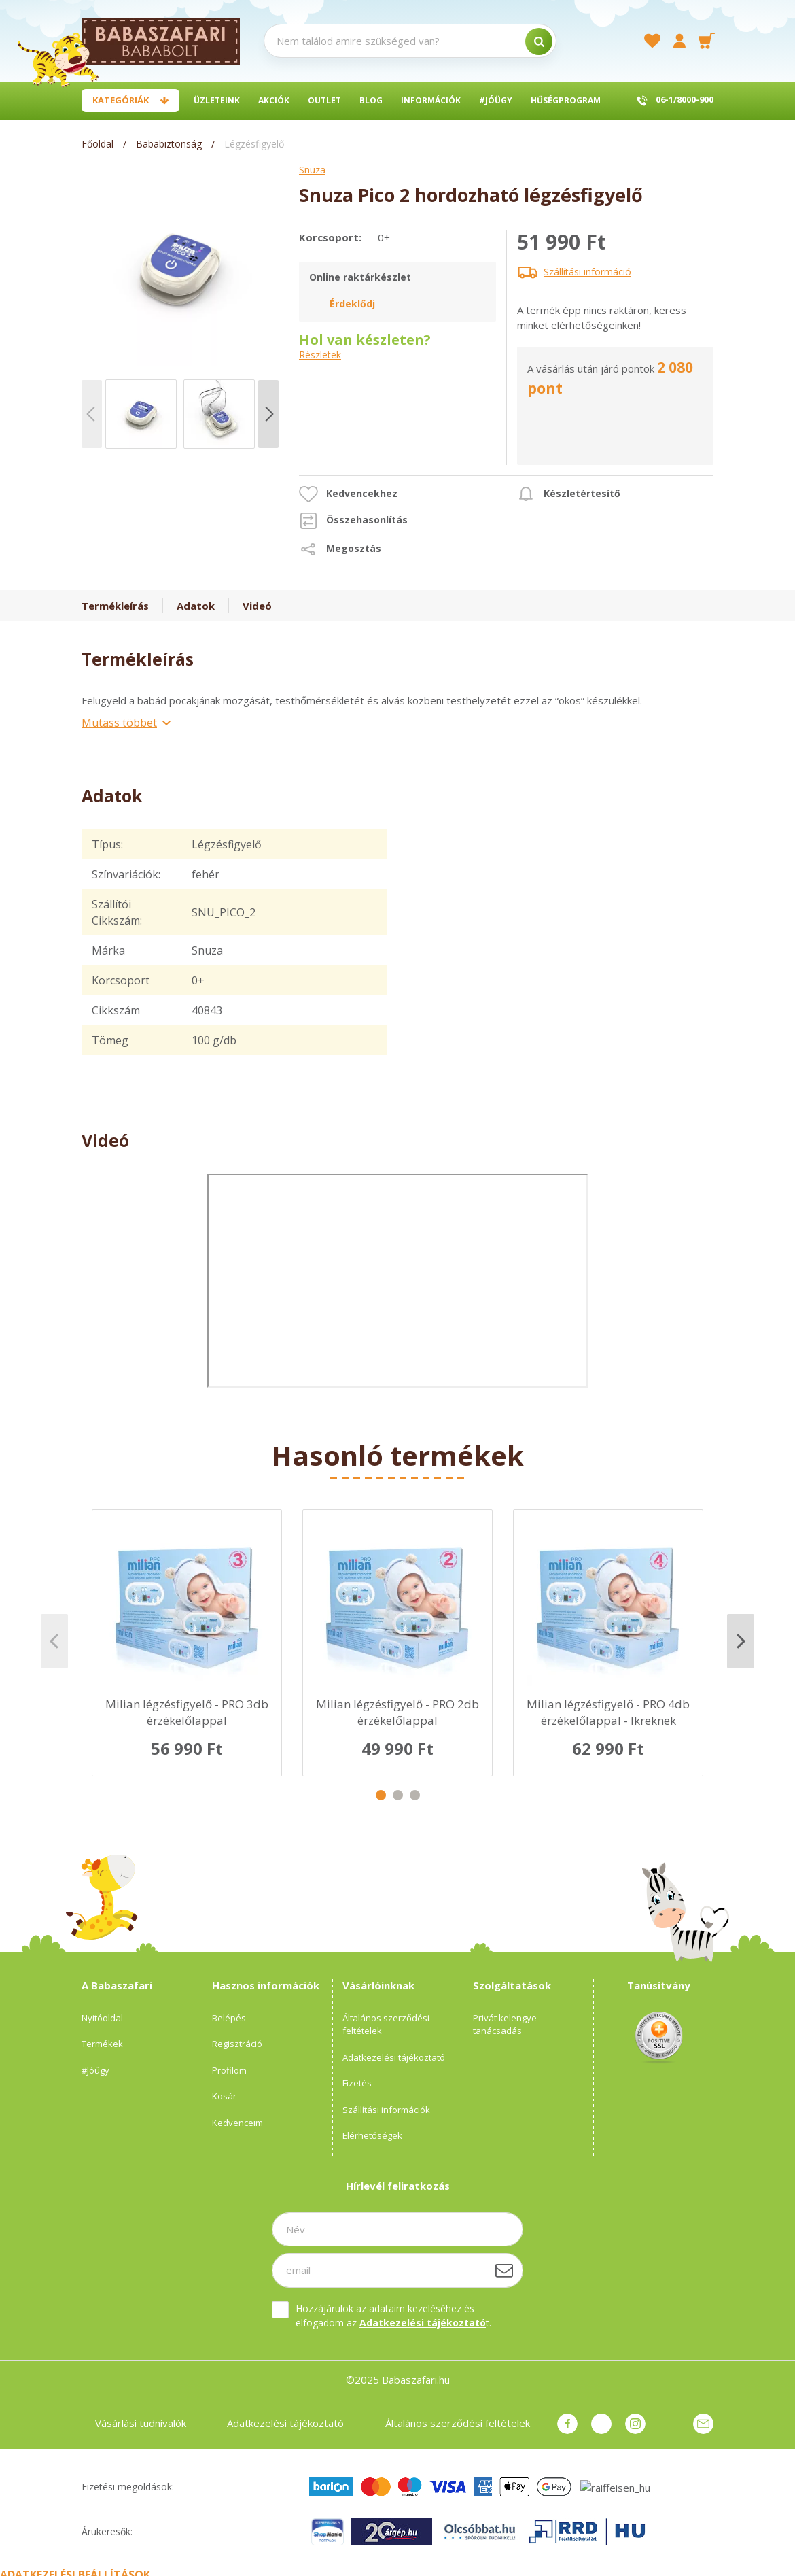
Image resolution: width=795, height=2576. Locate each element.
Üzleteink (217, 100)
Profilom (229, 2070)
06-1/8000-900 (684, 99)
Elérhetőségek (372, 2135)
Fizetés (357, 2083)
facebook (567, 2424)
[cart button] (706, 40)
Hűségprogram (566, 100)
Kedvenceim (237, 2122)
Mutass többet (119, 722)
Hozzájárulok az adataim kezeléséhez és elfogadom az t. (393, 2315)
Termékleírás (115, 606)
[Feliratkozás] (504, 2270)
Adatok (196, 606)
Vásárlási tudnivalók (140, 2423)
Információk (431, 100)
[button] (348, 494)
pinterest (601, 2424)
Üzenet (703, 2424)
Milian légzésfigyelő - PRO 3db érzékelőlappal (186, 1712)
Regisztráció (237, 2044)
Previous (54, 1641)
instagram (635, 2424)
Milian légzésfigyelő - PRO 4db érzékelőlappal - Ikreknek (608, 1712)
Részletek (320, 355)
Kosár (224, 2096)
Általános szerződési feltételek (385, 2025)
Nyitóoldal (102, 2018)
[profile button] (679, 40)
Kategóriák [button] (120, 100)
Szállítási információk (386, 2109)
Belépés (229, 2018)
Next (740, 1641)
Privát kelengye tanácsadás (505, 2025)
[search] (538, 41)
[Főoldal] (99, 143)
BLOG (371, 100)
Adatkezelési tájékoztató (393, 2057)
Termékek (102, 2044)
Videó (257, 606)
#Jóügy (495, 100)
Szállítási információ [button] (587, 271)
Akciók (273, 100)
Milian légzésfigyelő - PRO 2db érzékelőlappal (397, 1712)
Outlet (324, 100)
